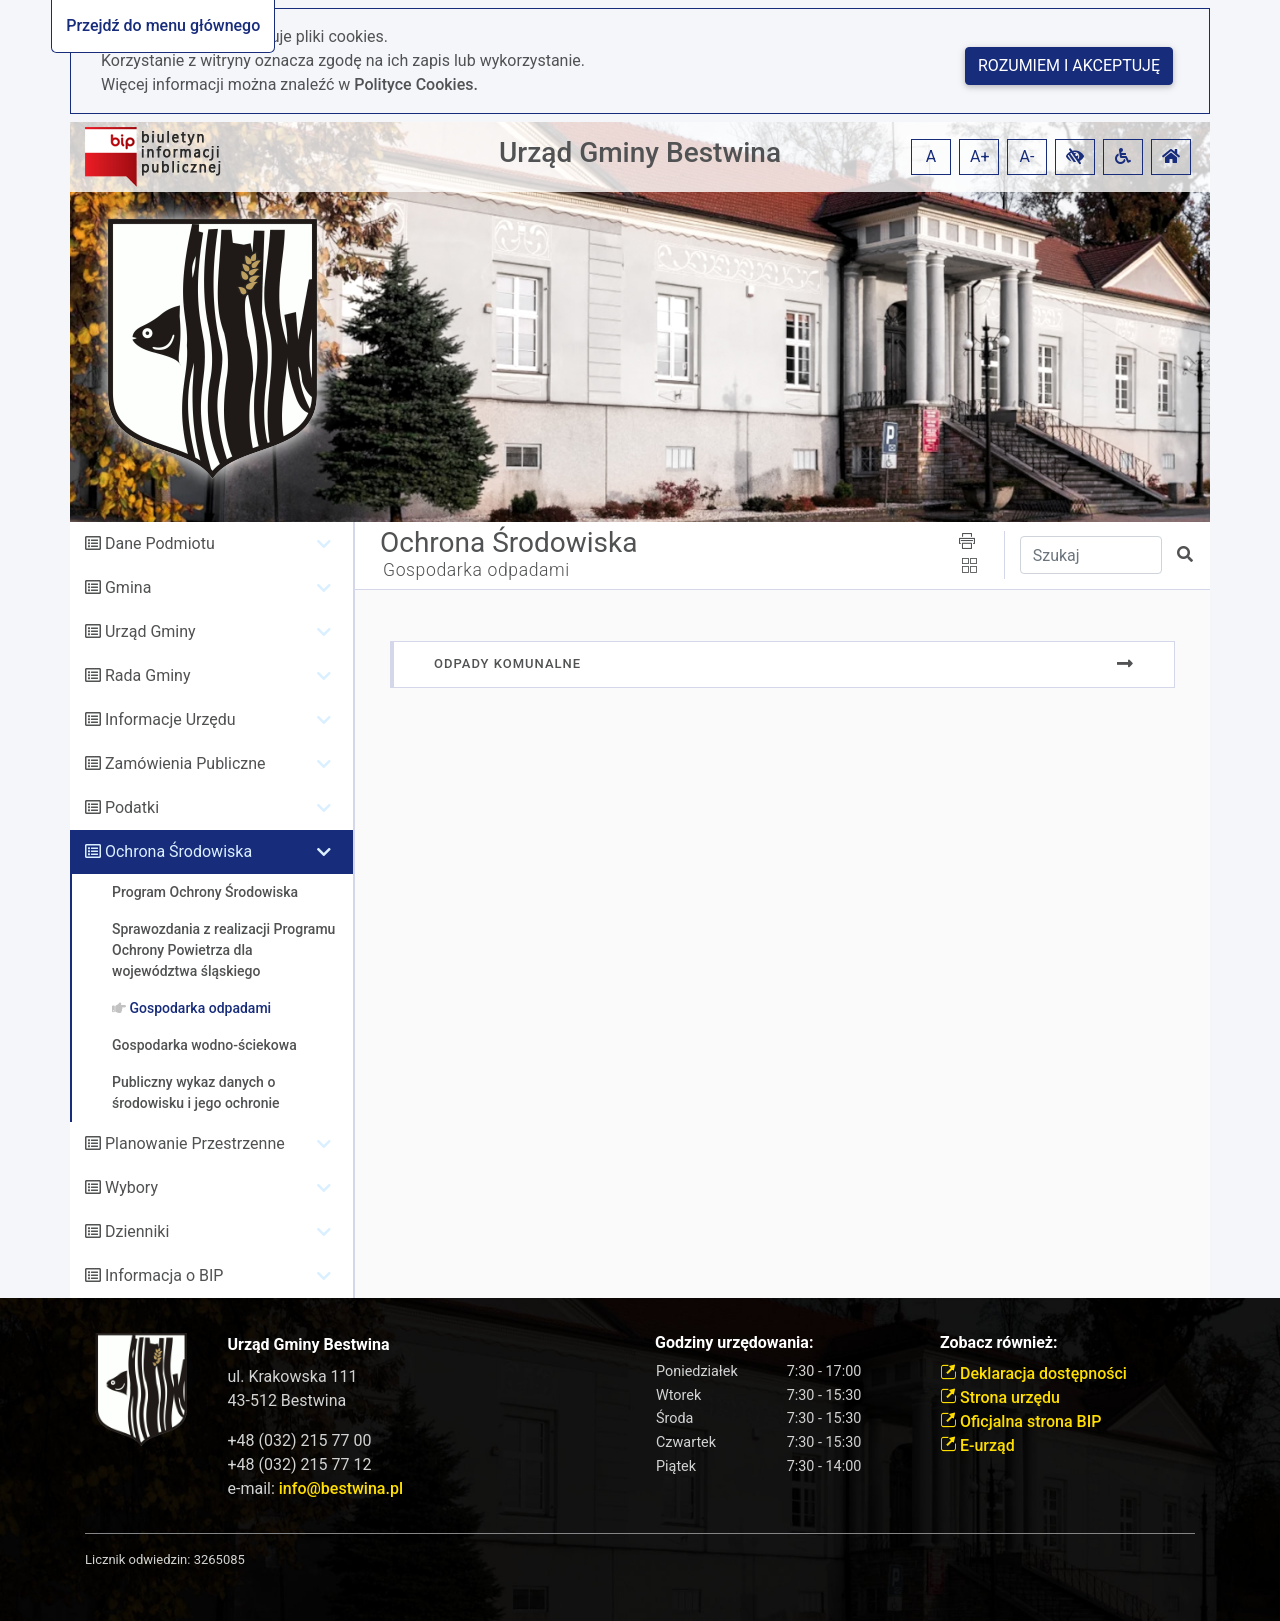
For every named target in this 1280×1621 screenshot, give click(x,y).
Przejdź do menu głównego (163, 25)
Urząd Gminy (150, 631)
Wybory (131, 1187)
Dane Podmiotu (160, 543)
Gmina (128, 587)
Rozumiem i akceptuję (1069, 65)
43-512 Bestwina (287, 1400)
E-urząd (977, 1445)
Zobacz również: (999, 1342)
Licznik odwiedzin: (137, 1559)
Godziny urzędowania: (734, 1342)
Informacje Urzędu (170, 719)
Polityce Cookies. (416, 84)
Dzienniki (137, 1231)
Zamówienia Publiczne (185, 763)
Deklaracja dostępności (1033, 1373)
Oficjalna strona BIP (1020, 1421)
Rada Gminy (147, 675)
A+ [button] (980, 156)
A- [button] (1027, 156)
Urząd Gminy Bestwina (640, 152)
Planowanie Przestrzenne (195, 1143)
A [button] (931, 156)
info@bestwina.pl (341, 1488)
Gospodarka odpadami (476, 570)
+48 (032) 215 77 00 (300, 1440)
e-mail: (315, 1488)
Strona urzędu (1000, 1397)
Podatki (132, 807)
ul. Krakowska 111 (293, 1376)
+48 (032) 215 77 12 (300, 1464)
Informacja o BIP (164, 1275)
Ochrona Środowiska (178, 851)
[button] (1075, 157)
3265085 (219, 1559)
